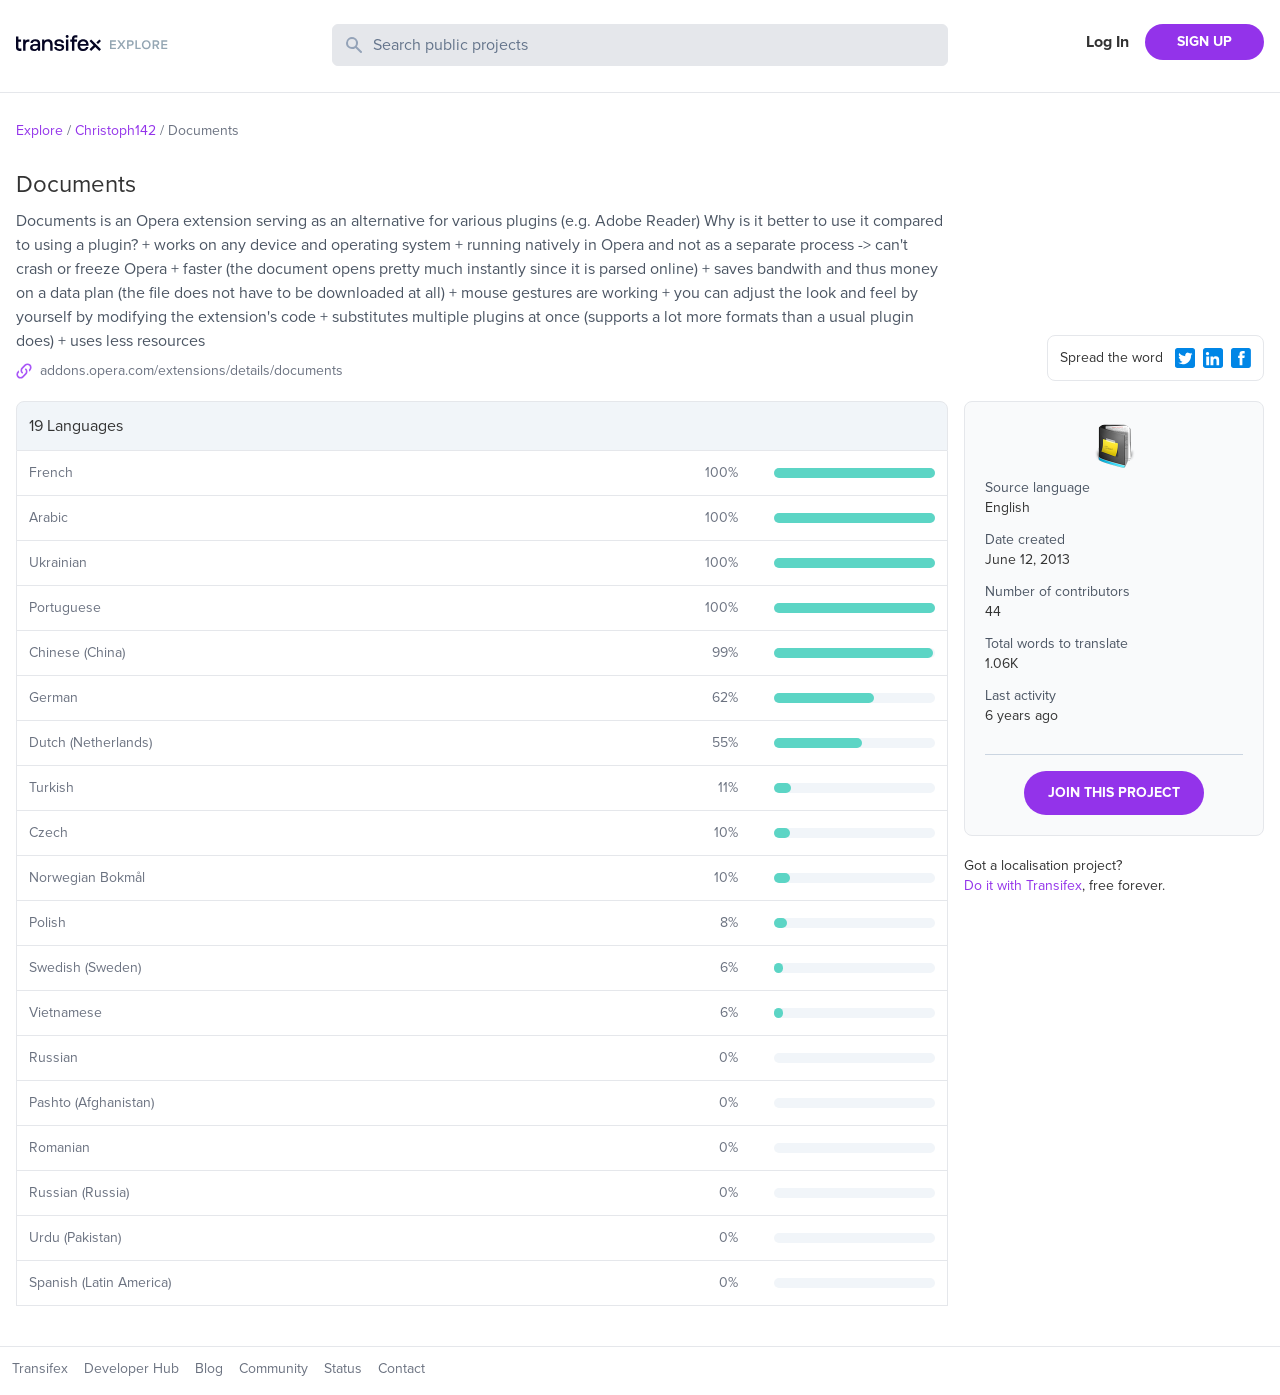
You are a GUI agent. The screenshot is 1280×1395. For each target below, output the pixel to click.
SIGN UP (1204, 41)
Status (343, 1368)
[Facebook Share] (1241, 358)
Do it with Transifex (1023, 885)
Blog (209, 1368)
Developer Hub (131, 1368)
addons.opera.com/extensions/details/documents (191, 370)
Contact (401, 1368)
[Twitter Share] (1185, 358)
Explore (39, 130)
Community (273, 1368)
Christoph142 (115, 130)
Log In (1107, 42)
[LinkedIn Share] (1213, 358)
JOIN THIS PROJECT (1114, 792)
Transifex (40, 1368)
